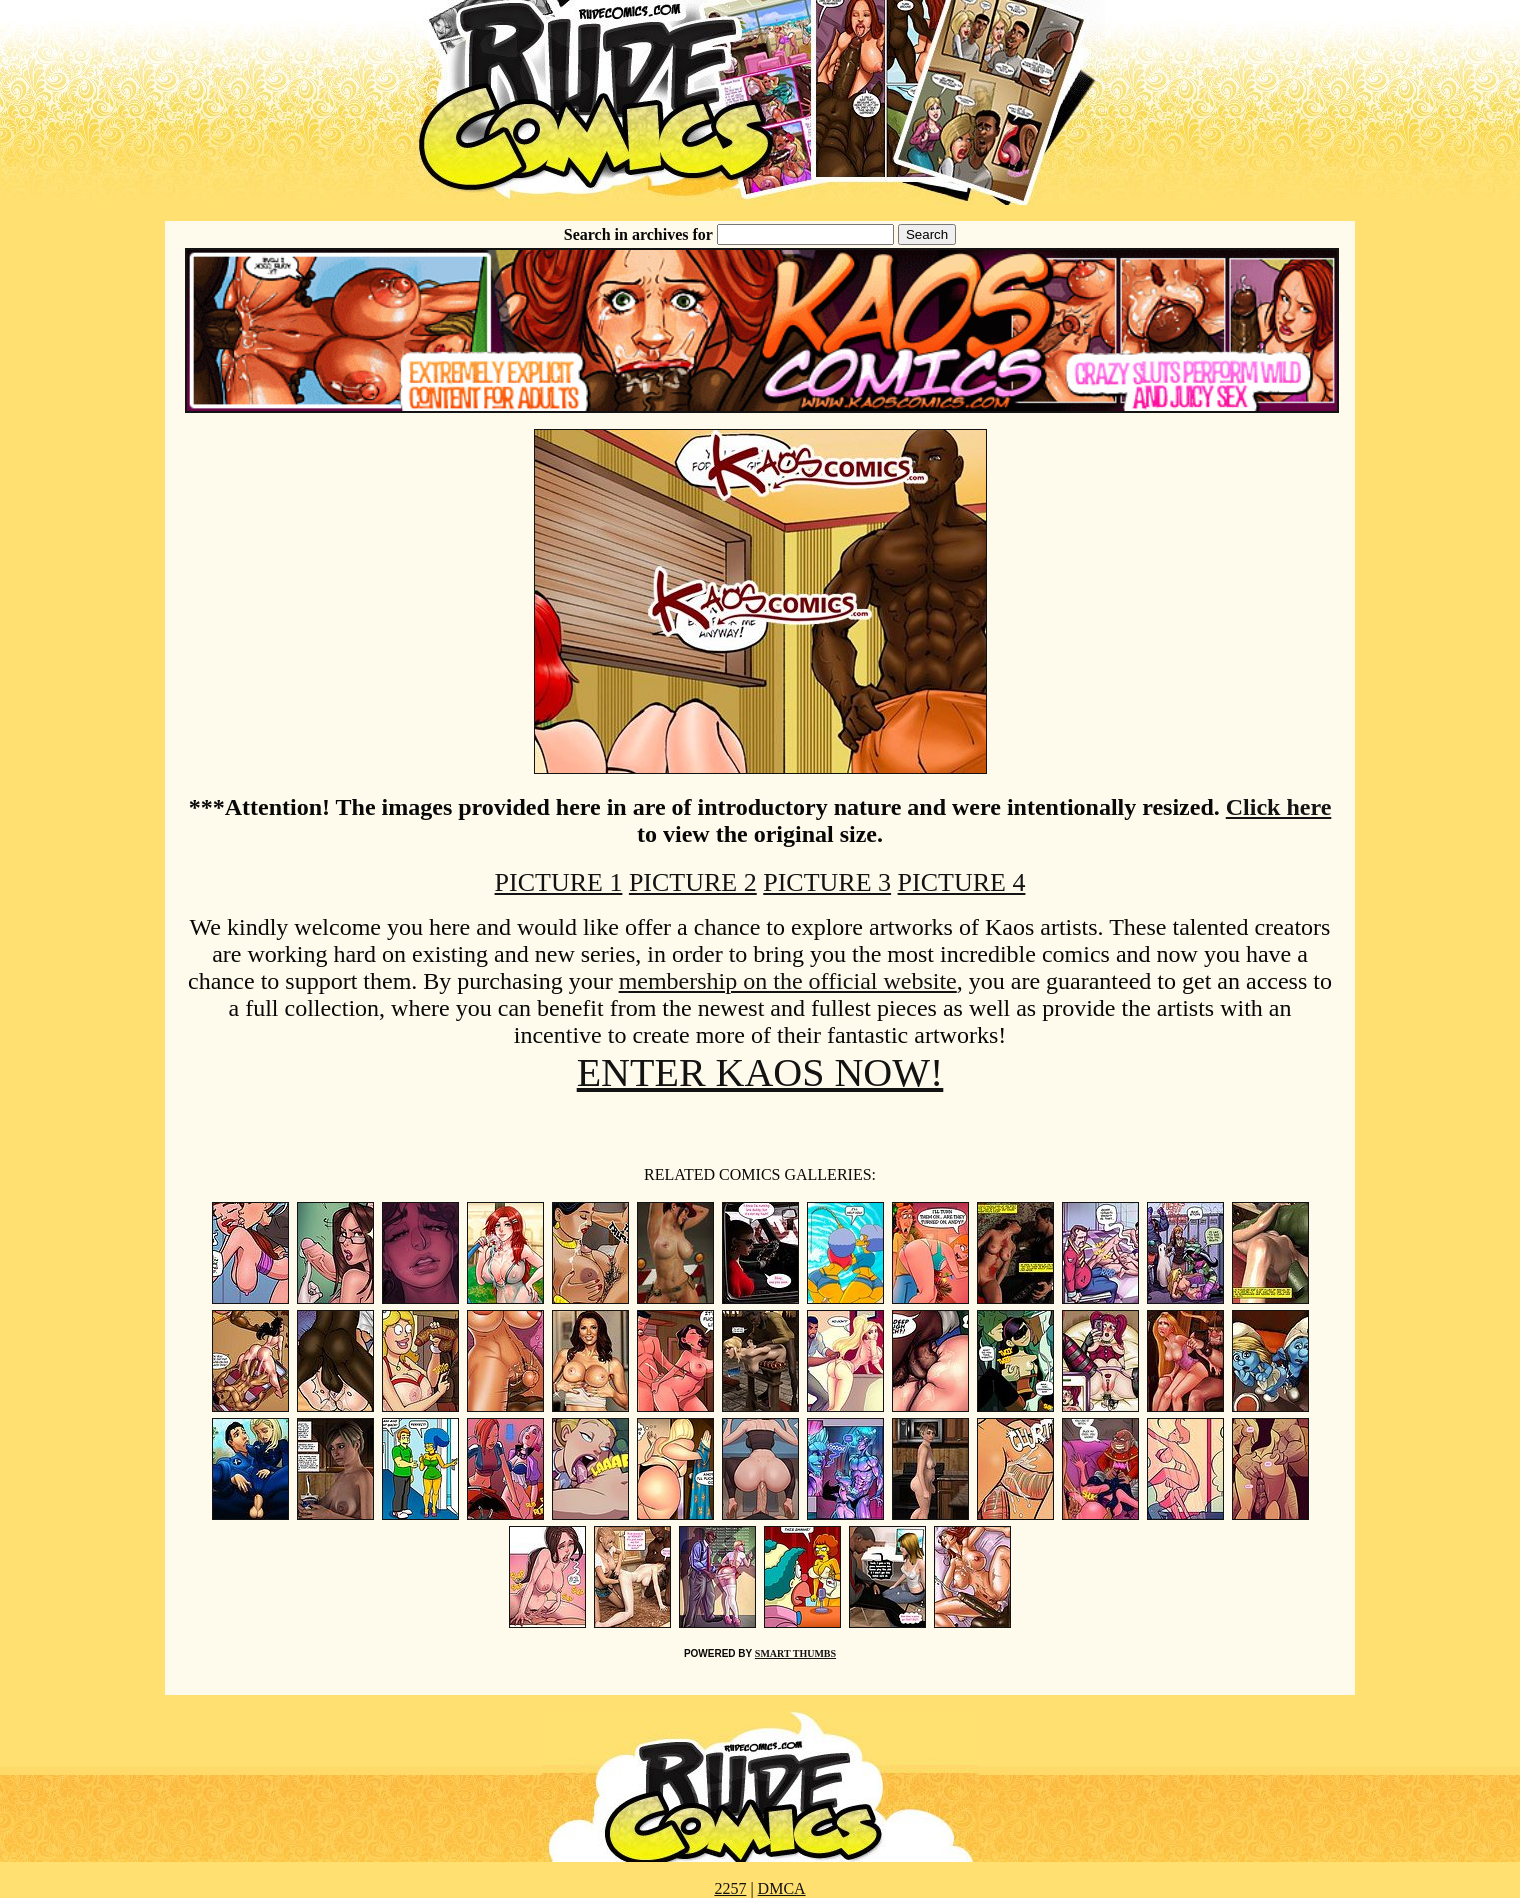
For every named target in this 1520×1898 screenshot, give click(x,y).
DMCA (782, 1888)
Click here (1279, 807)
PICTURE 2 (693, 882)
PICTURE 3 (827, 882)
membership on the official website (788, 981)
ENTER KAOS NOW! (760, 1072)
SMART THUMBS (795, 1653)
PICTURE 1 (559, 882)
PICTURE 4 (962, 882)
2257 (730, 1888)
